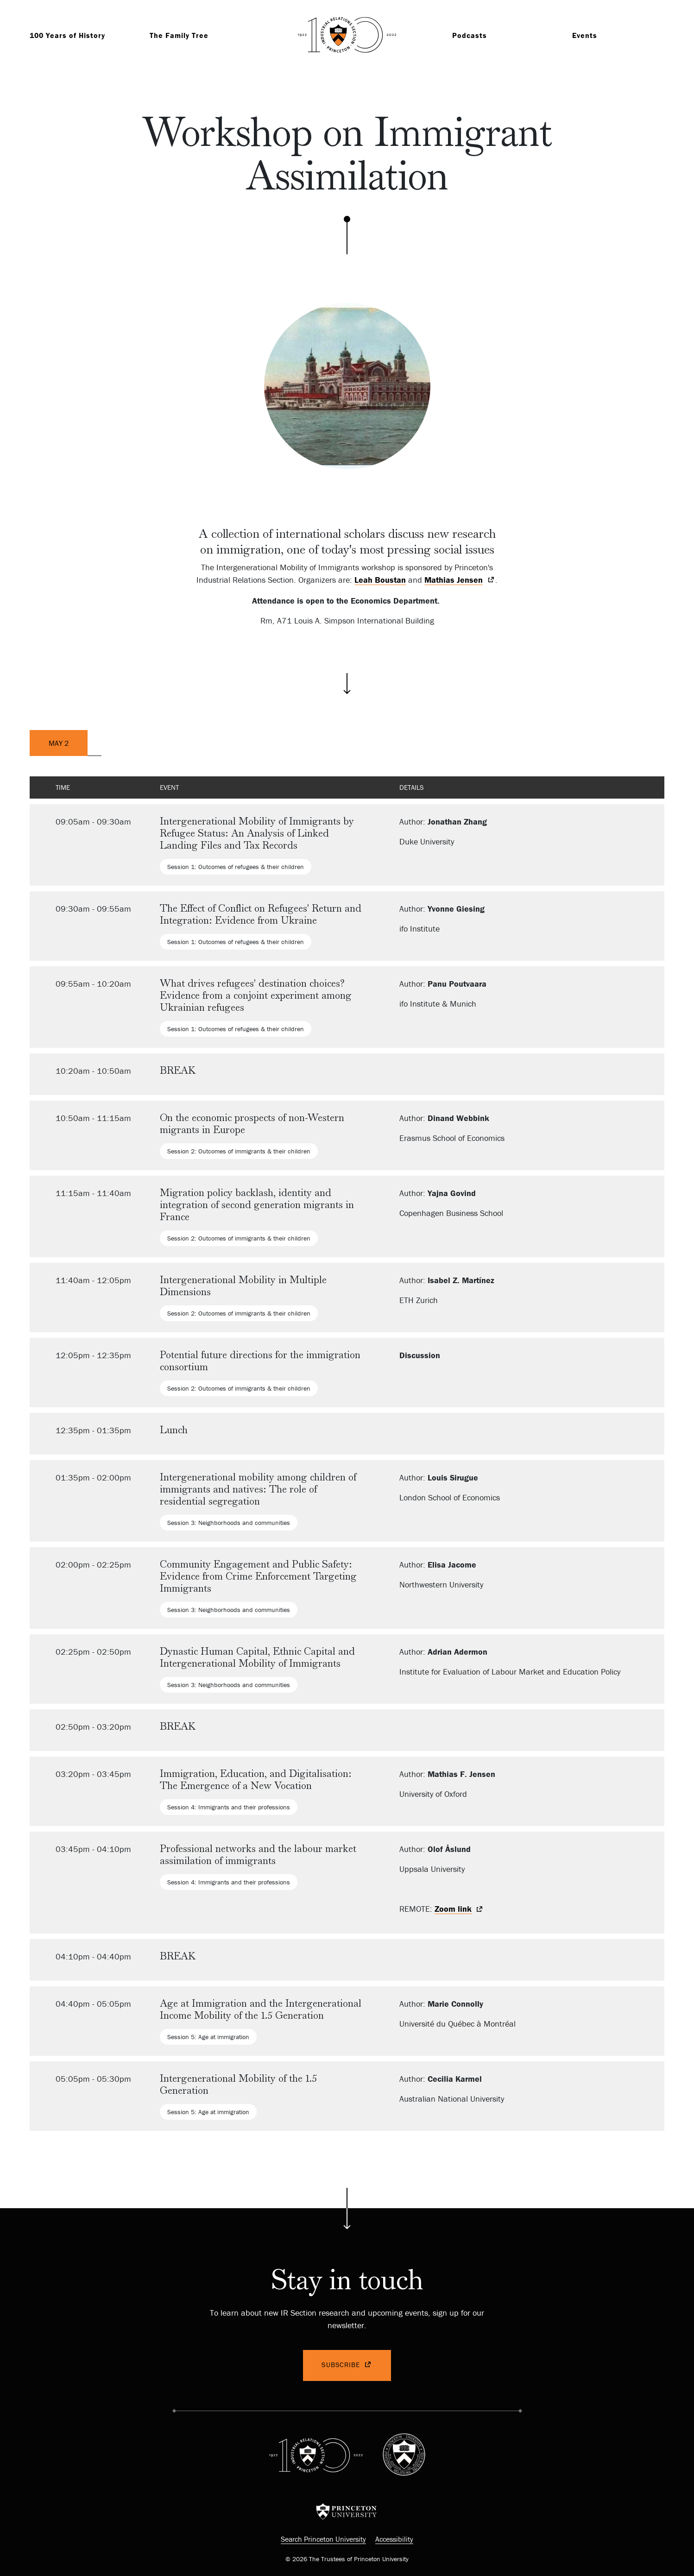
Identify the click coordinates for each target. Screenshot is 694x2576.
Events (584, 35)
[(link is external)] (459, 579)
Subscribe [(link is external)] (347, 2365)
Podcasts (469, 35)
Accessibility (394, 2539)
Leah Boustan (380, 579)
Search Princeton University (323, 2539)
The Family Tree (179, 35)
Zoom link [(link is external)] (459, 1910)
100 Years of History (67, 35)
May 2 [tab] (59, 743)
